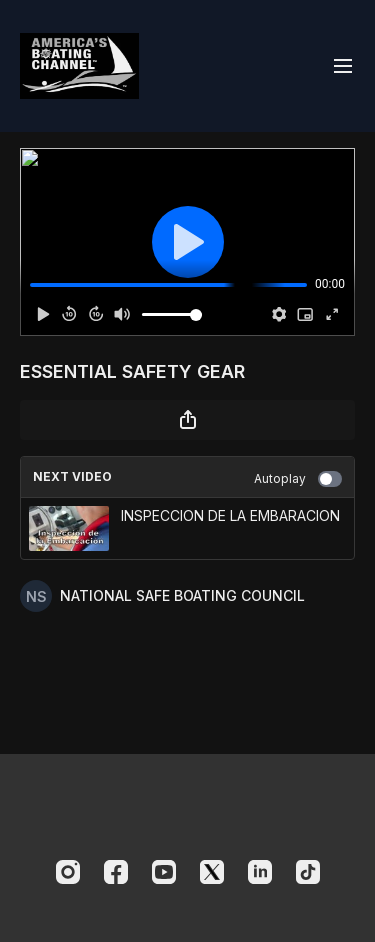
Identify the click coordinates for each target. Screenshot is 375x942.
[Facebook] (116, 872)
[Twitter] (212, 872)
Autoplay (298, 479)
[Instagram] (68, 872)
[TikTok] (308, 872)
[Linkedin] (260, 872)
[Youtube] (164, 872)
